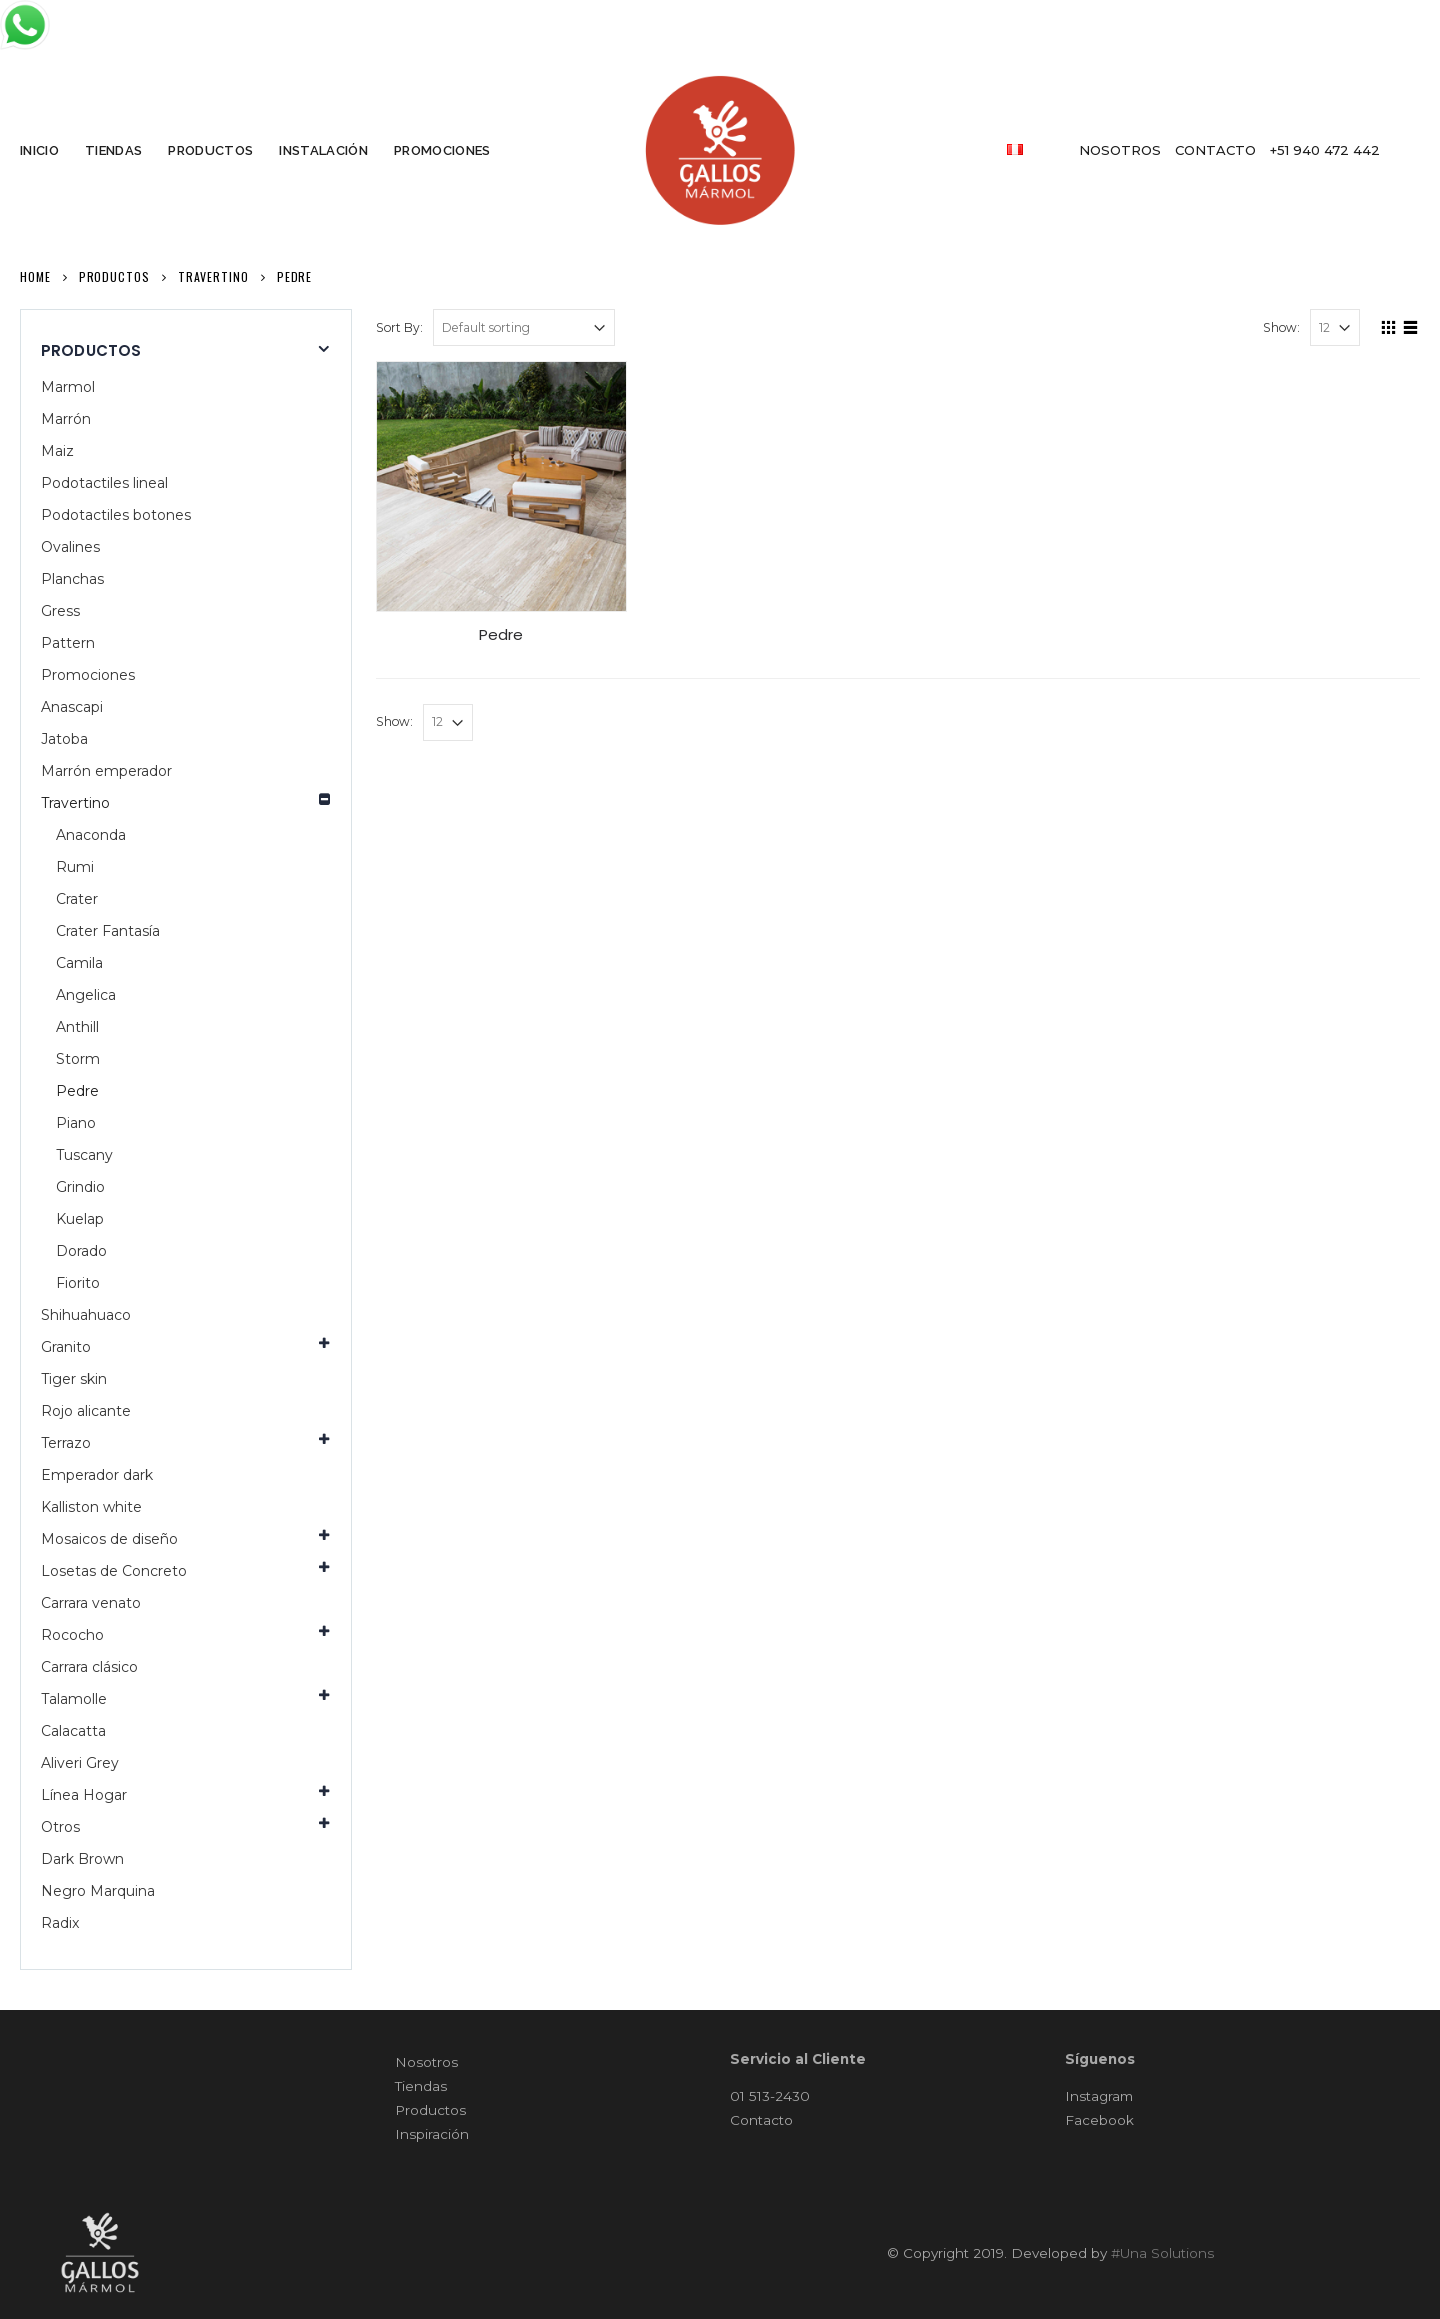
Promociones (88, 675)
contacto (1215, 150)
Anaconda (91, 835)
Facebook (1099, 2120)
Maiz (57, 451)
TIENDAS (113, 150)
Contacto (761, 2120)
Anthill (77, 1027)
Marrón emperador (106, 771)
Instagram (1099, 2096)
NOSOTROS (1120, 150)
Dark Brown (82, 1859)
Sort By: (399, 327)
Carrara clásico (89, 1667)
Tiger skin (74, 1379)
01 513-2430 (770, 2096)
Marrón (66, 419)
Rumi (75, 867)
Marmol (68, 387)
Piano (76, 1123)
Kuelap (80, 1219)
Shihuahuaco (86, 1315)
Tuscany (84, 1155)
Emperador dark (97, 1475)
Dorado (81, 1251)
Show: (1281, 327)
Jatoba (64, 739)
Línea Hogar (84, 1795)
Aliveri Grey (80, 1763)
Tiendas (421, 2086)
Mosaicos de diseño (109, 1539)
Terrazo (66, 1443)
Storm (78, 1059)
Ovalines (70, 547)
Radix (60, 1923)
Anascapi (72, 707)
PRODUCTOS (210, 150)
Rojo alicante (86, 1411)
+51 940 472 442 (1325, 150)
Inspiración (432, 2134)
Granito (66, 1347)
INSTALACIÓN (323, 150)
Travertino (75, 803)
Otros (60, 1827)
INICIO (39, 150)
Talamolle (74, 1699)
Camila (79, 963)
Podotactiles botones (116, 515)
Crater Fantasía (108, 931)
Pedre (77, 1091)
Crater (77, 899)
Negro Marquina (98, 1891)
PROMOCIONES (442, 150)
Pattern (68, 643)
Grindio (80, 1187)
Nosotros (426, 2062)
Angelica (86, 995)
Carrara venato (91, 1603)
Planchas (72, 579)
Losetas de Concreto (114, 1571)
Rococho (72, 1635)
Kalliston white (91, 1507)
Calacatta (73, 1731)
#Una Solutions (1162, 2253)
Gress (60, 611)
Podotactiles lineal (104, 483)
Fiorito (78, 1283)
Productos (430, 2110)
